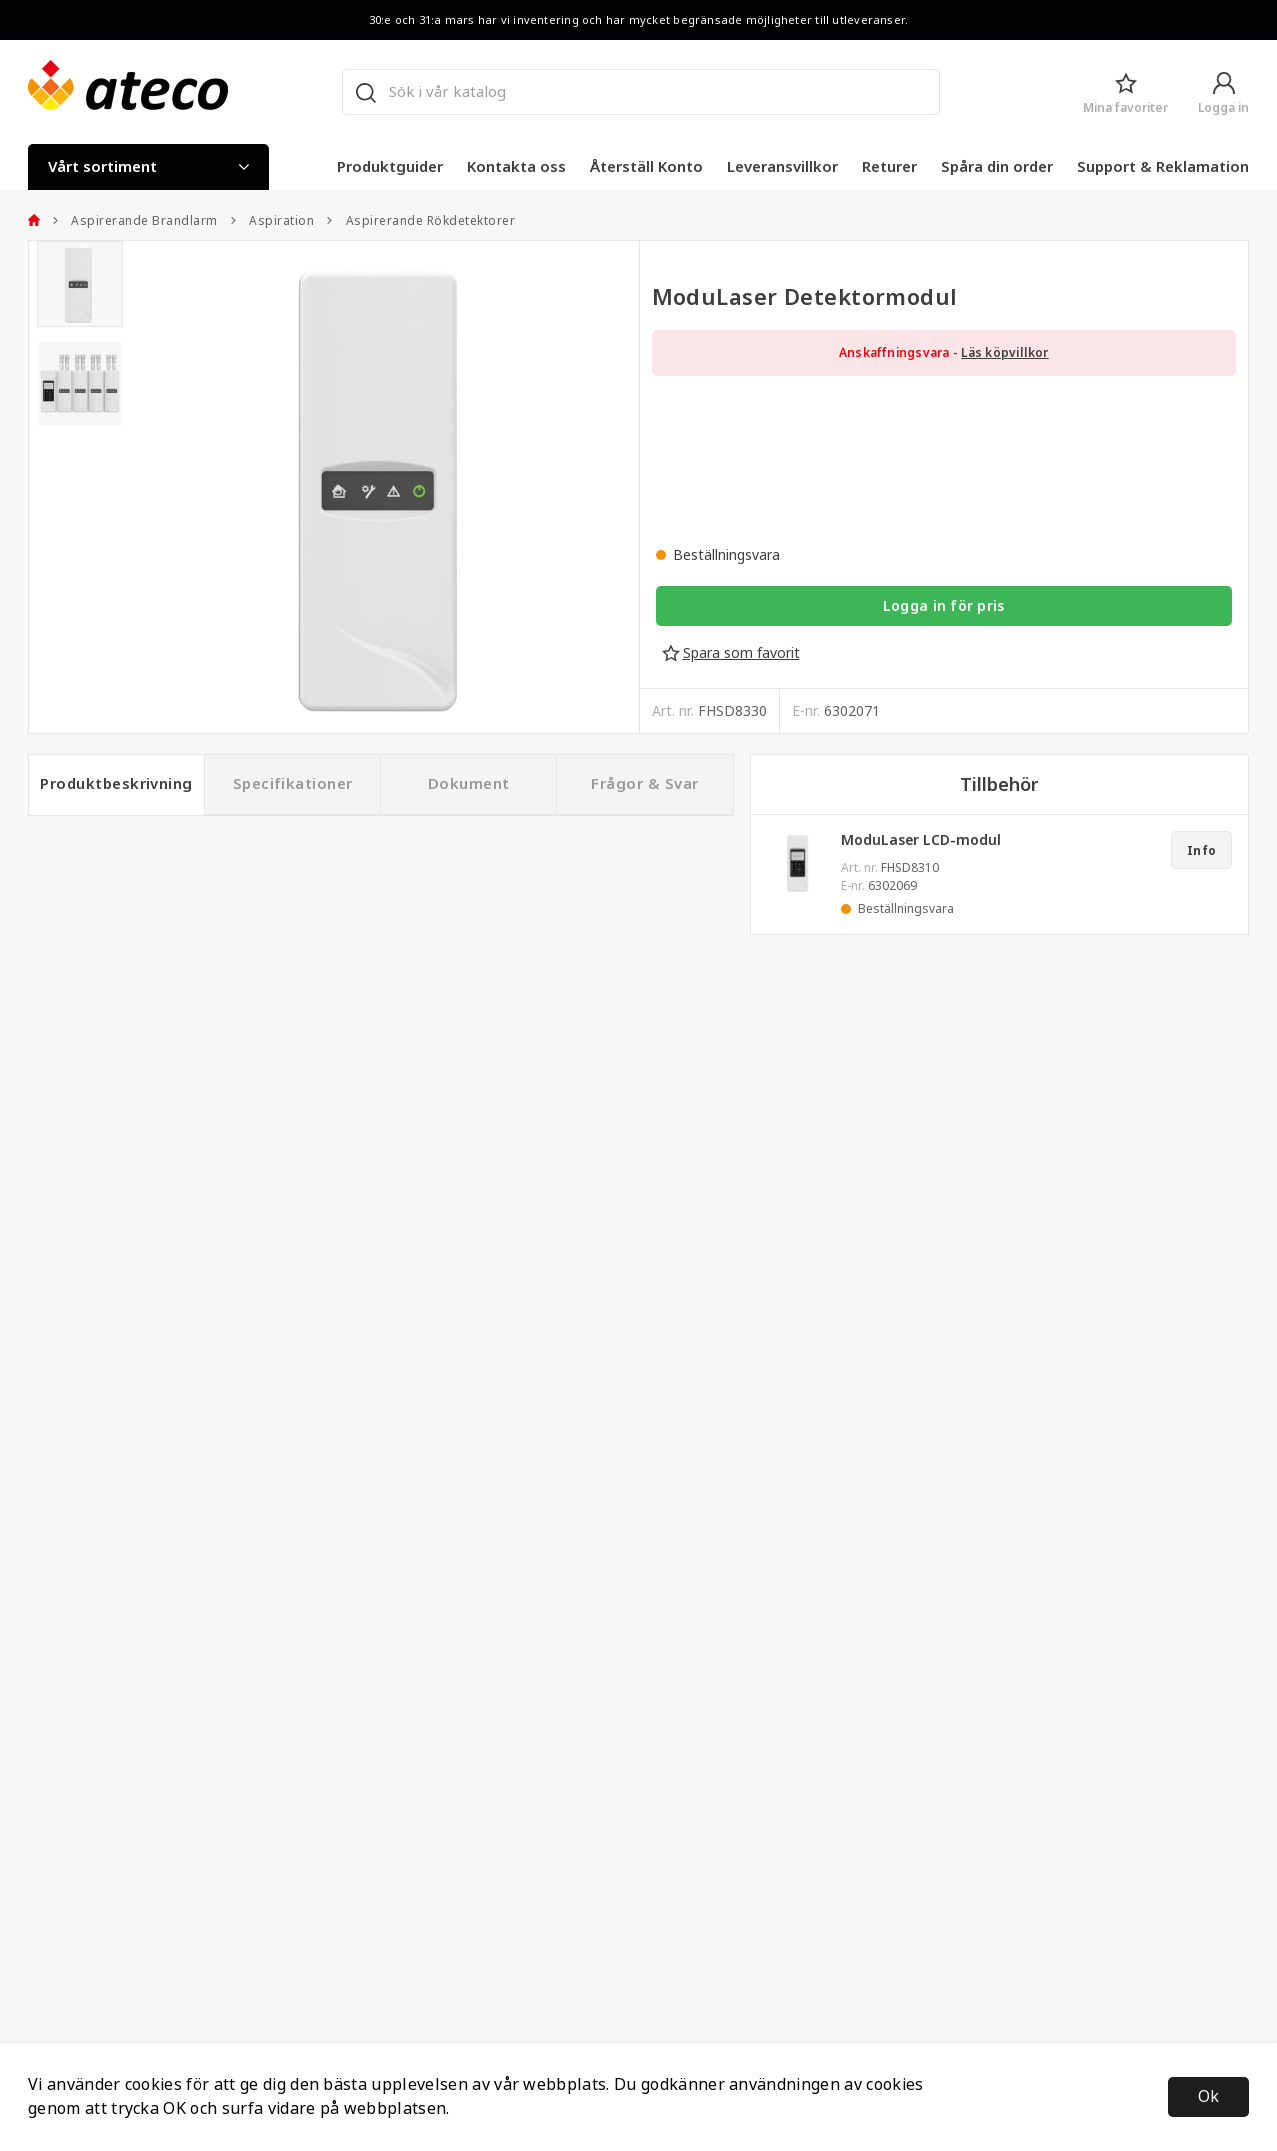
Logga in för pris (944, 606)
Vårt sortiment (148, 167)
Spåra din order (997, 167)
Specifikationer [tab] (293, 784)
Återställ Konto (646, 167)
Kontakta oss (516, 167)
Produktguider (390, 167)
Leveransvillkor (782, 167)
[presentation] (80, 284)
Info (1201, 851)
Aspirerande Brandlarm (135, 221)
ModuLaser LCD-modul (921, 840)
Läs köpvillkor (1004, 353)
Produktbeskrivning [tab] (116, 784)
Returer (889, 167)
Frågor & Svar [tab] (644, 784)
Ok (1208, 2096)
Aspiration (272, 221)
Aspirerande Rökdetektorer (420, 221)
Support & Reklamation (1163, 167)
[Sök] (365, 92)
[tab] (80, 284)
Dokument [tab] (469, 784)
